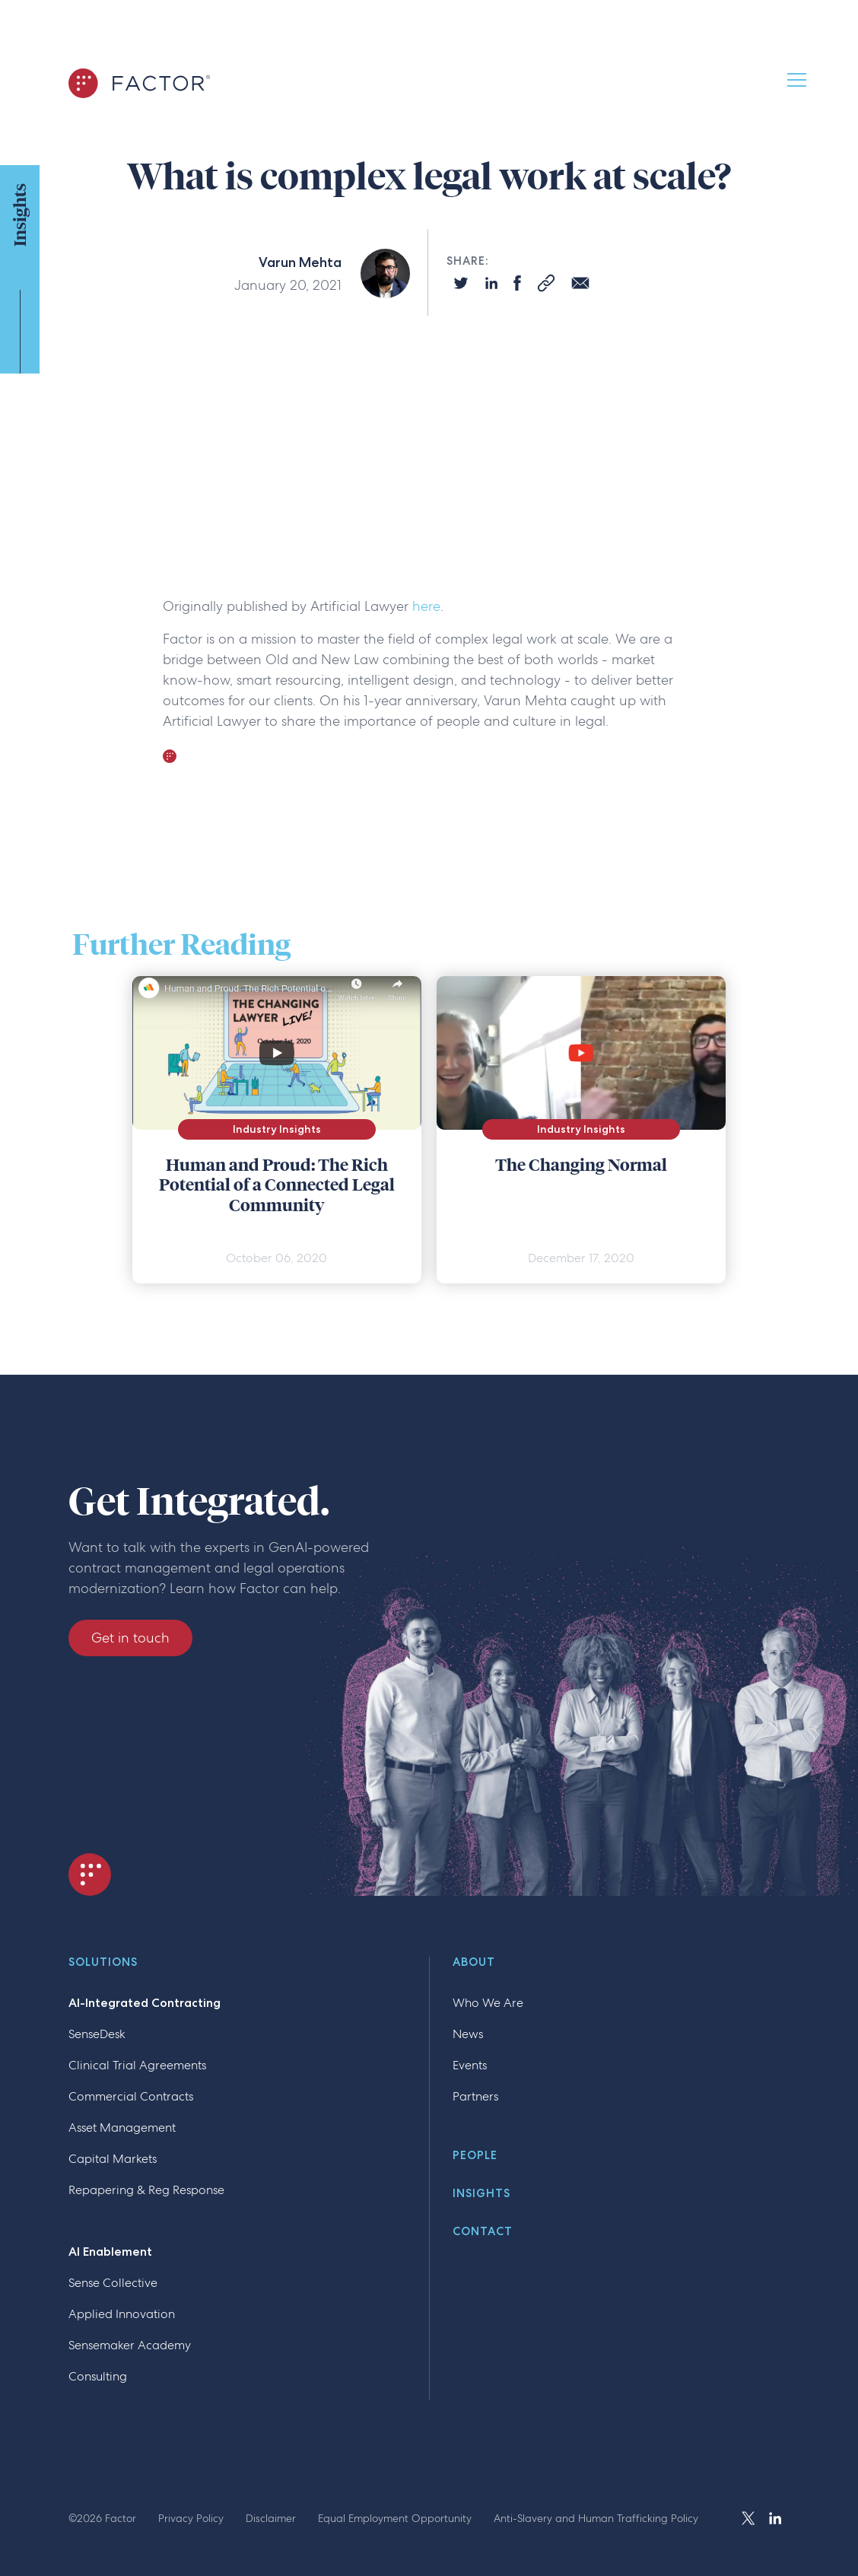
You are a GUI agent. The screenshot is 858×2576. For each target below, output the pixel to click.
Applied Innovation (121, 2314)
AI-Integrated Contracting (144, 2003)
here (426, 606)
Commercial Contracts (130, 2096)
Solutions (103, 1963)
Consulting (97, 2376)
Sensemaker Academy (129, 2345)
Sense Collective (112, 2283)
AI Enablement (110, 2251)
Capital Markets (112, 2159)
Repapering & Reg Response (146, 2190)
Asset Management (122, 2128)
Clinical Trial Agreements (137, 2065)
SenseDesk (97, 2034)
